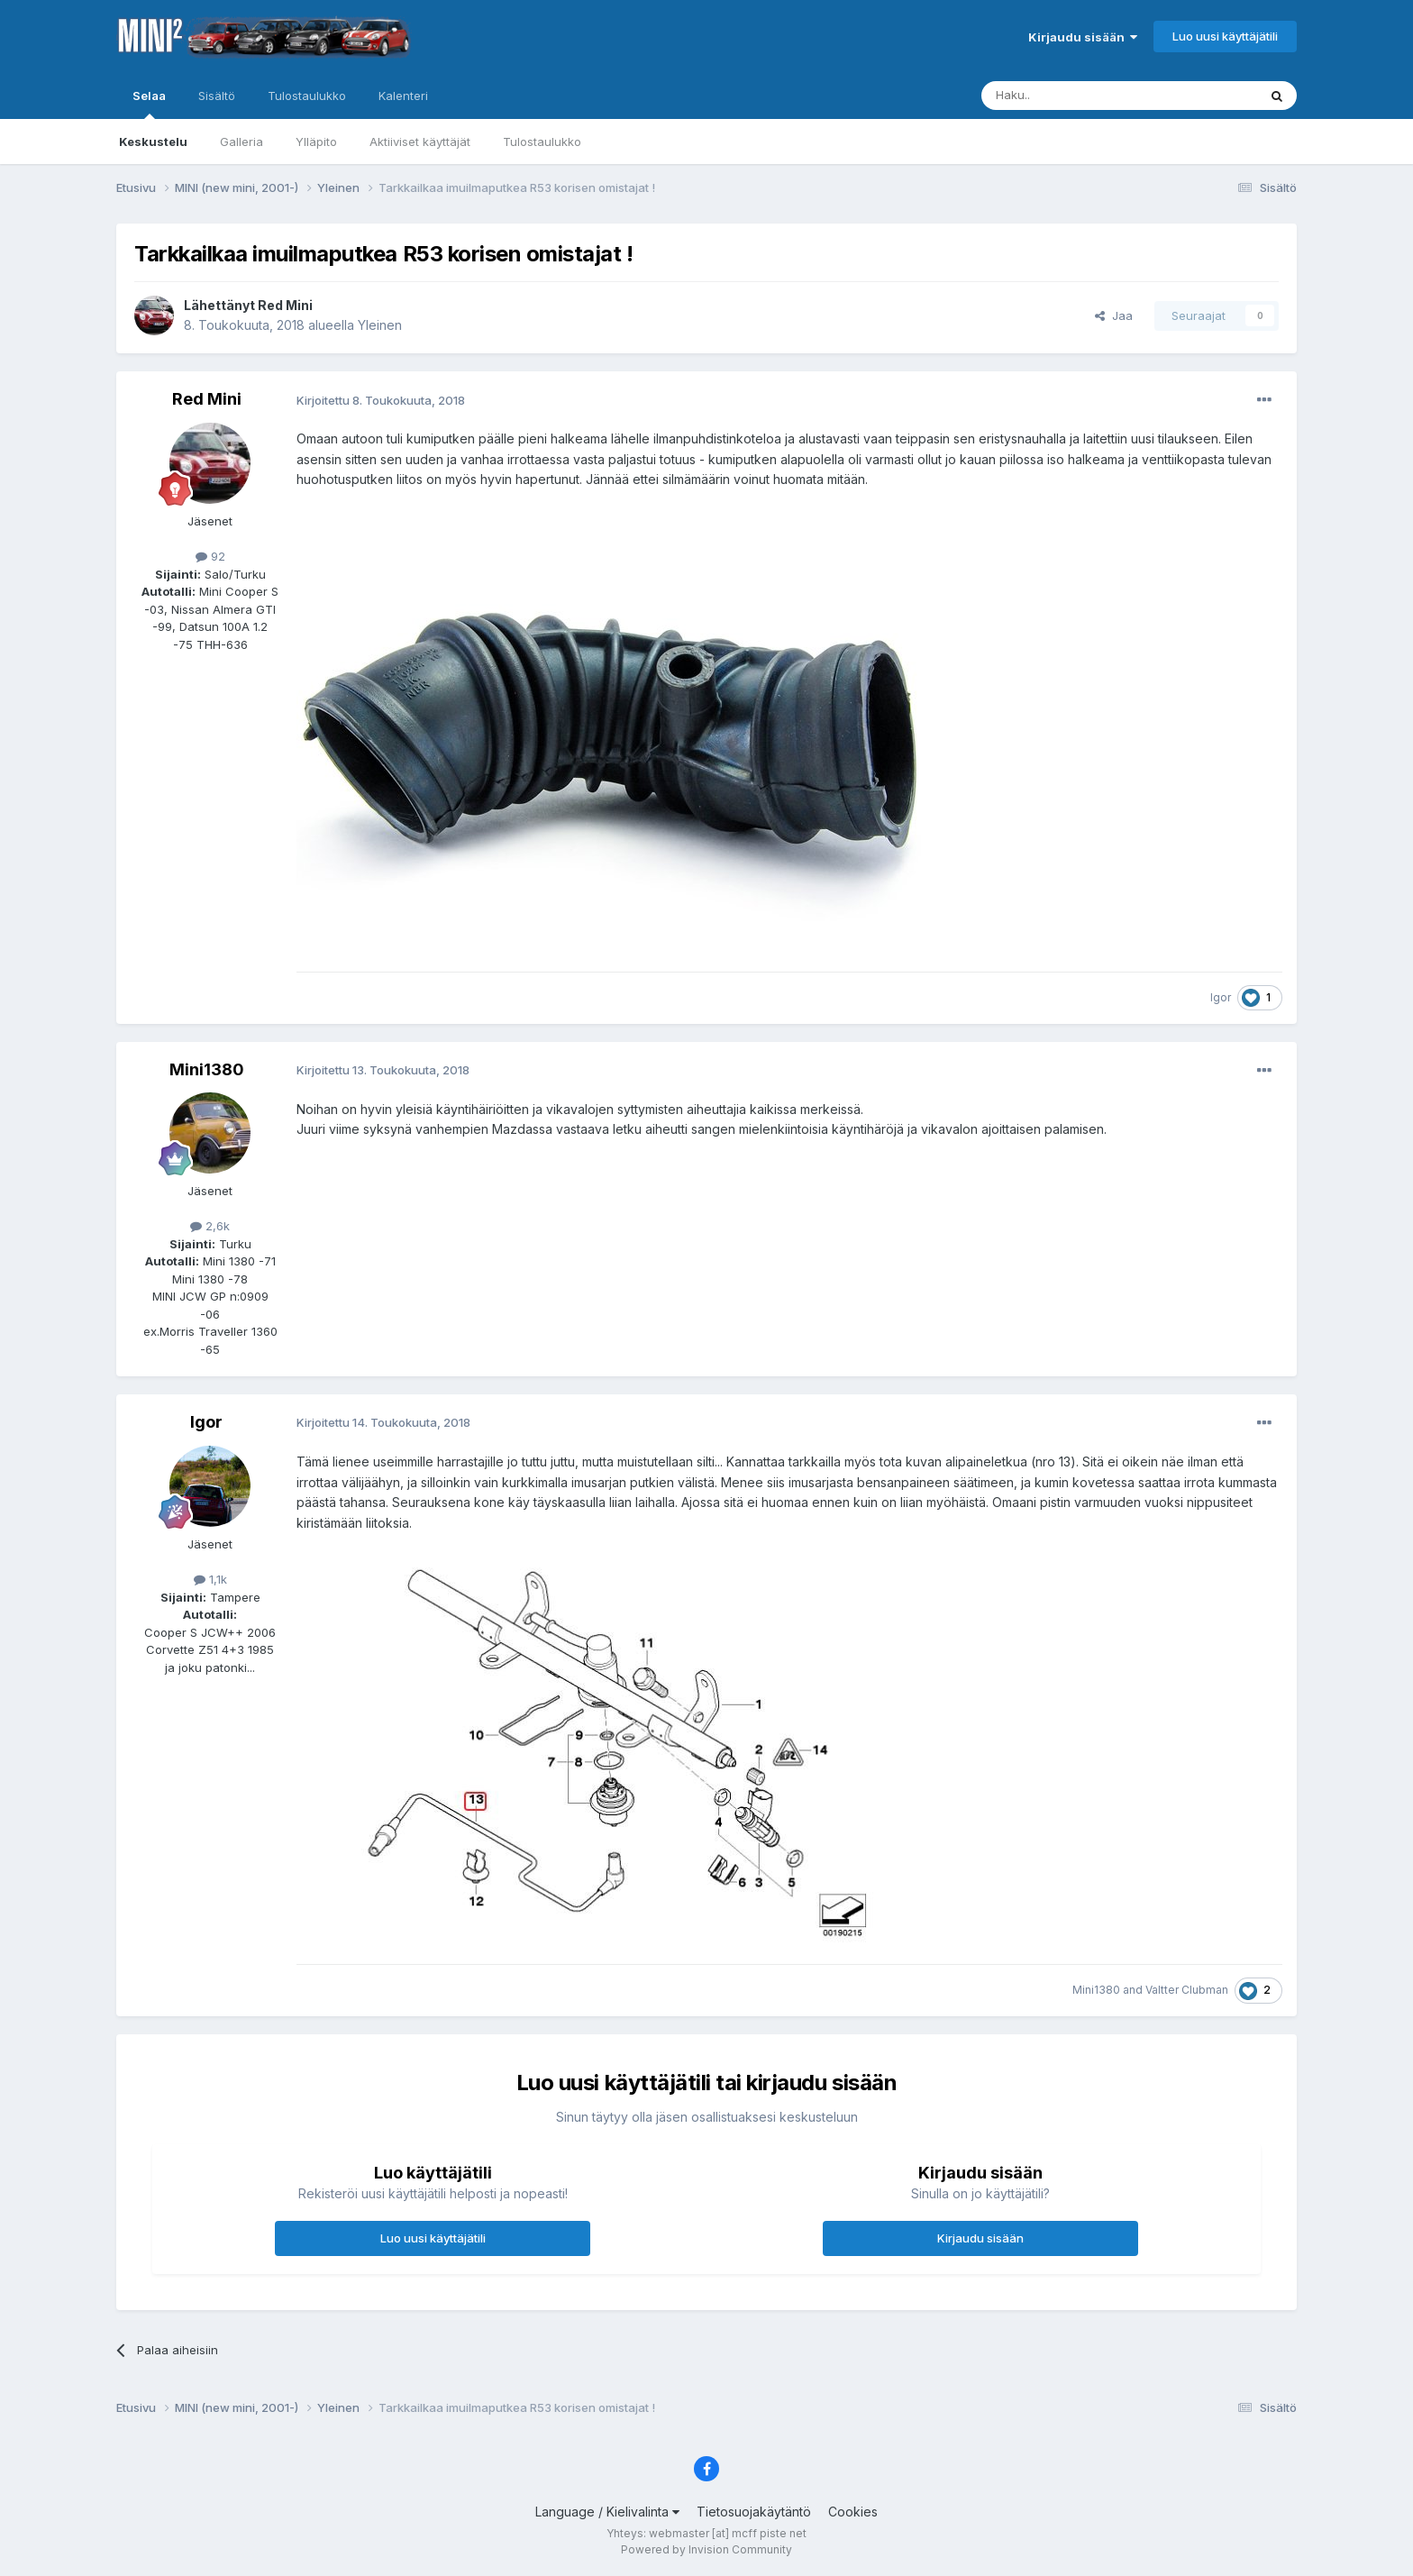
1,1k (210, 1579)
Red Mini (285, 305)
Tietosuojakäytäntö (754, 2511)
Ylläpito (316, 141)
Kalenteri (403, 95)
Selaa (149, 103)
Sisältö (216, 95)
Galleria (241, 141)
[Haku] (1073, 95)
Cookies (853, 2511)
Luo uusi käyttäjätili (1225, 36)
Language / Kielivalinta (607, 2511)
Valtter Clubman (1186, 1989)
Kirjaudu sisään (1082, 37)
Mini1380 (206, 1069)
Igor (1220, 997)
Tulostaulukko (542, 141)
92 (210, 556)
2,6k (210, 1226)
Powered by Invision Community (706, 2549)
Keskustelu (153, 141)
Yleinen (380, 325)
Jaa (1114, 315)
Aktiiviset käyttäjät (419, 141)
